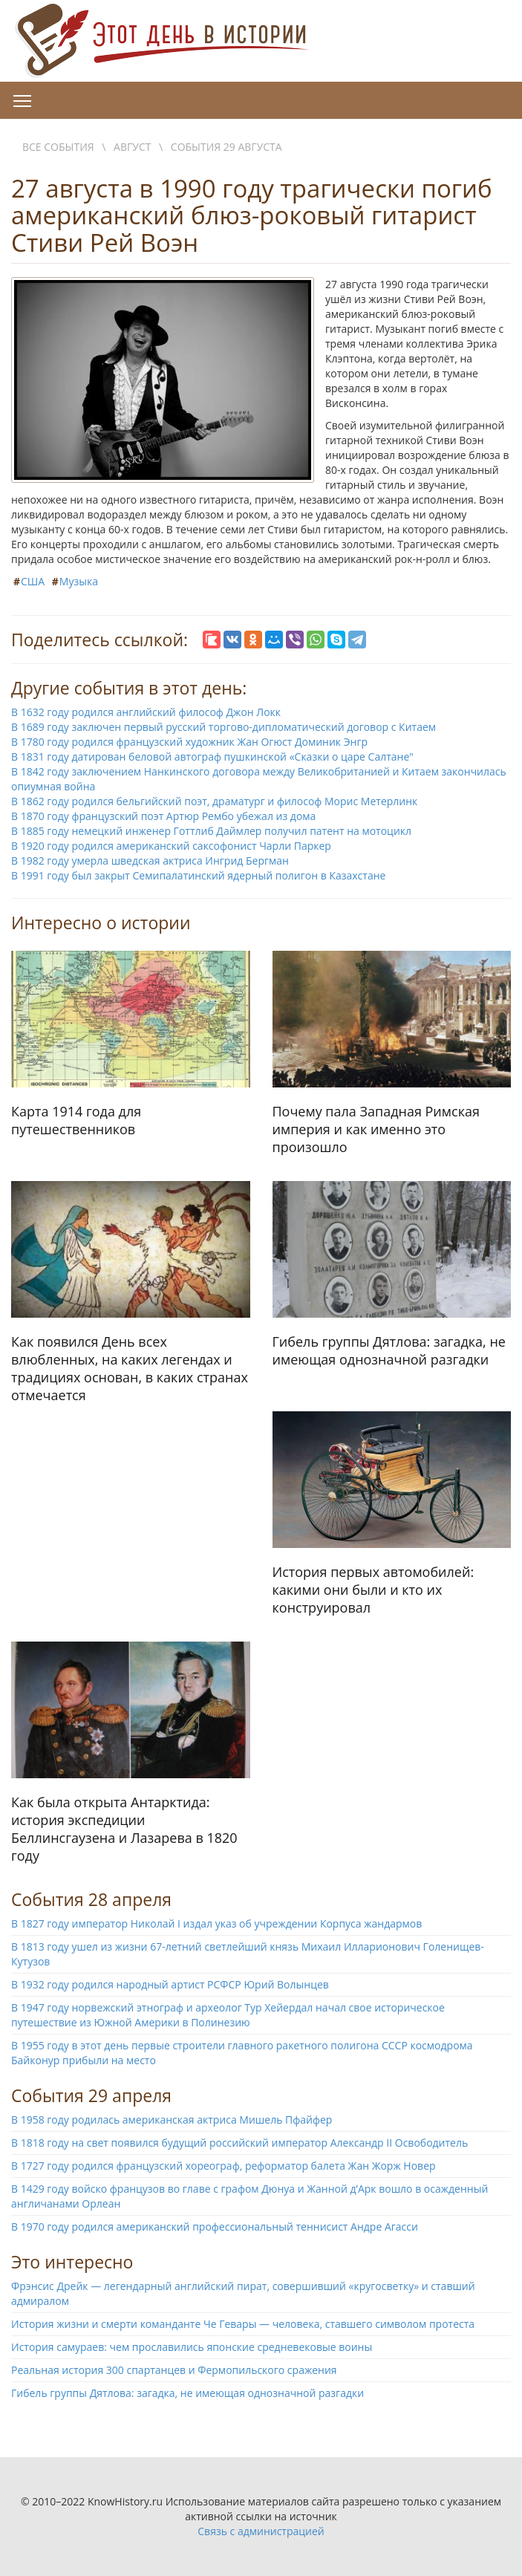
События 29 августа (226, 147)
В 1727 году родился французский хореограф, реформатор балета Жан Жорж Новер (223, 2166)
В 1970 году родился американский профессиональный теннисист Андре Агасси (214, 2226)
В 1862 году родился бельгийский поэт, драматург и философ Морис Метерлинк (214, 801)
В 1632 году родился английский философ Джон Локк (146, 712)
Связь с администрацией (261, 2531)
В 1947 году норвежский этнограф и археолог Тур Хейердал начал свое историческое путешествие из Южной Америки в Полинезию (228, 2014)
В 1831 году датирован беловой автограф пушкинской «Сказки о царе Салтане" (212, 756)
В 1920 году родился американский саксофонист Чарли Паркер (171, 846)
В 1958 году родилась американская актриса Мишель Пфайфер (171, 2119)
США (33, 581)
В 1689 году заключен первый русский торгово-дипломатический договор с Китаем (223, 727)
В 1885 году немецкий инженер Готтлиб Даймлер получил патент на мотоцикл (211, 831)
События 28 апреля (91, 1899)
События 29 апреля (91, 2095)
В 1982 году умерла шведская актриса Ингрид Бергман (150, 860)
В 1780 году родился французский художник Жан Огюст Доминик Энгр (189, 742)
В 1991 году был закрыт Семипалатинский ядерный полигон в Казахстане (198, 875)
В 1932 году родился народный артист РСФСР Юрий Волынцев (170, 1984)
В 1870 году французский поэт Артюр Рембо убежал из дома (163, 816)
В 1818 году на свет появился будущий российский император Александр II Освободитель (239, 2143)
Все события (58, 147)
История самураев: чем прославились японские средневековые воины (191, 2347)
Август (132, 147)
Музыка (78, 581)
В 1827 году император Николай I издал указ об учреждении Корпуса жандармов (216, 1923)
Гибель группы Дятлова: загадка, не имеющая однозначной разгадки (187, 2393)
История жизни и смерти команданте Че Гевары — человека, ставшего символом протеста (242, 2324)
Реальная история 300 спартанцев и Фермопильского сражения (174, 2370)
